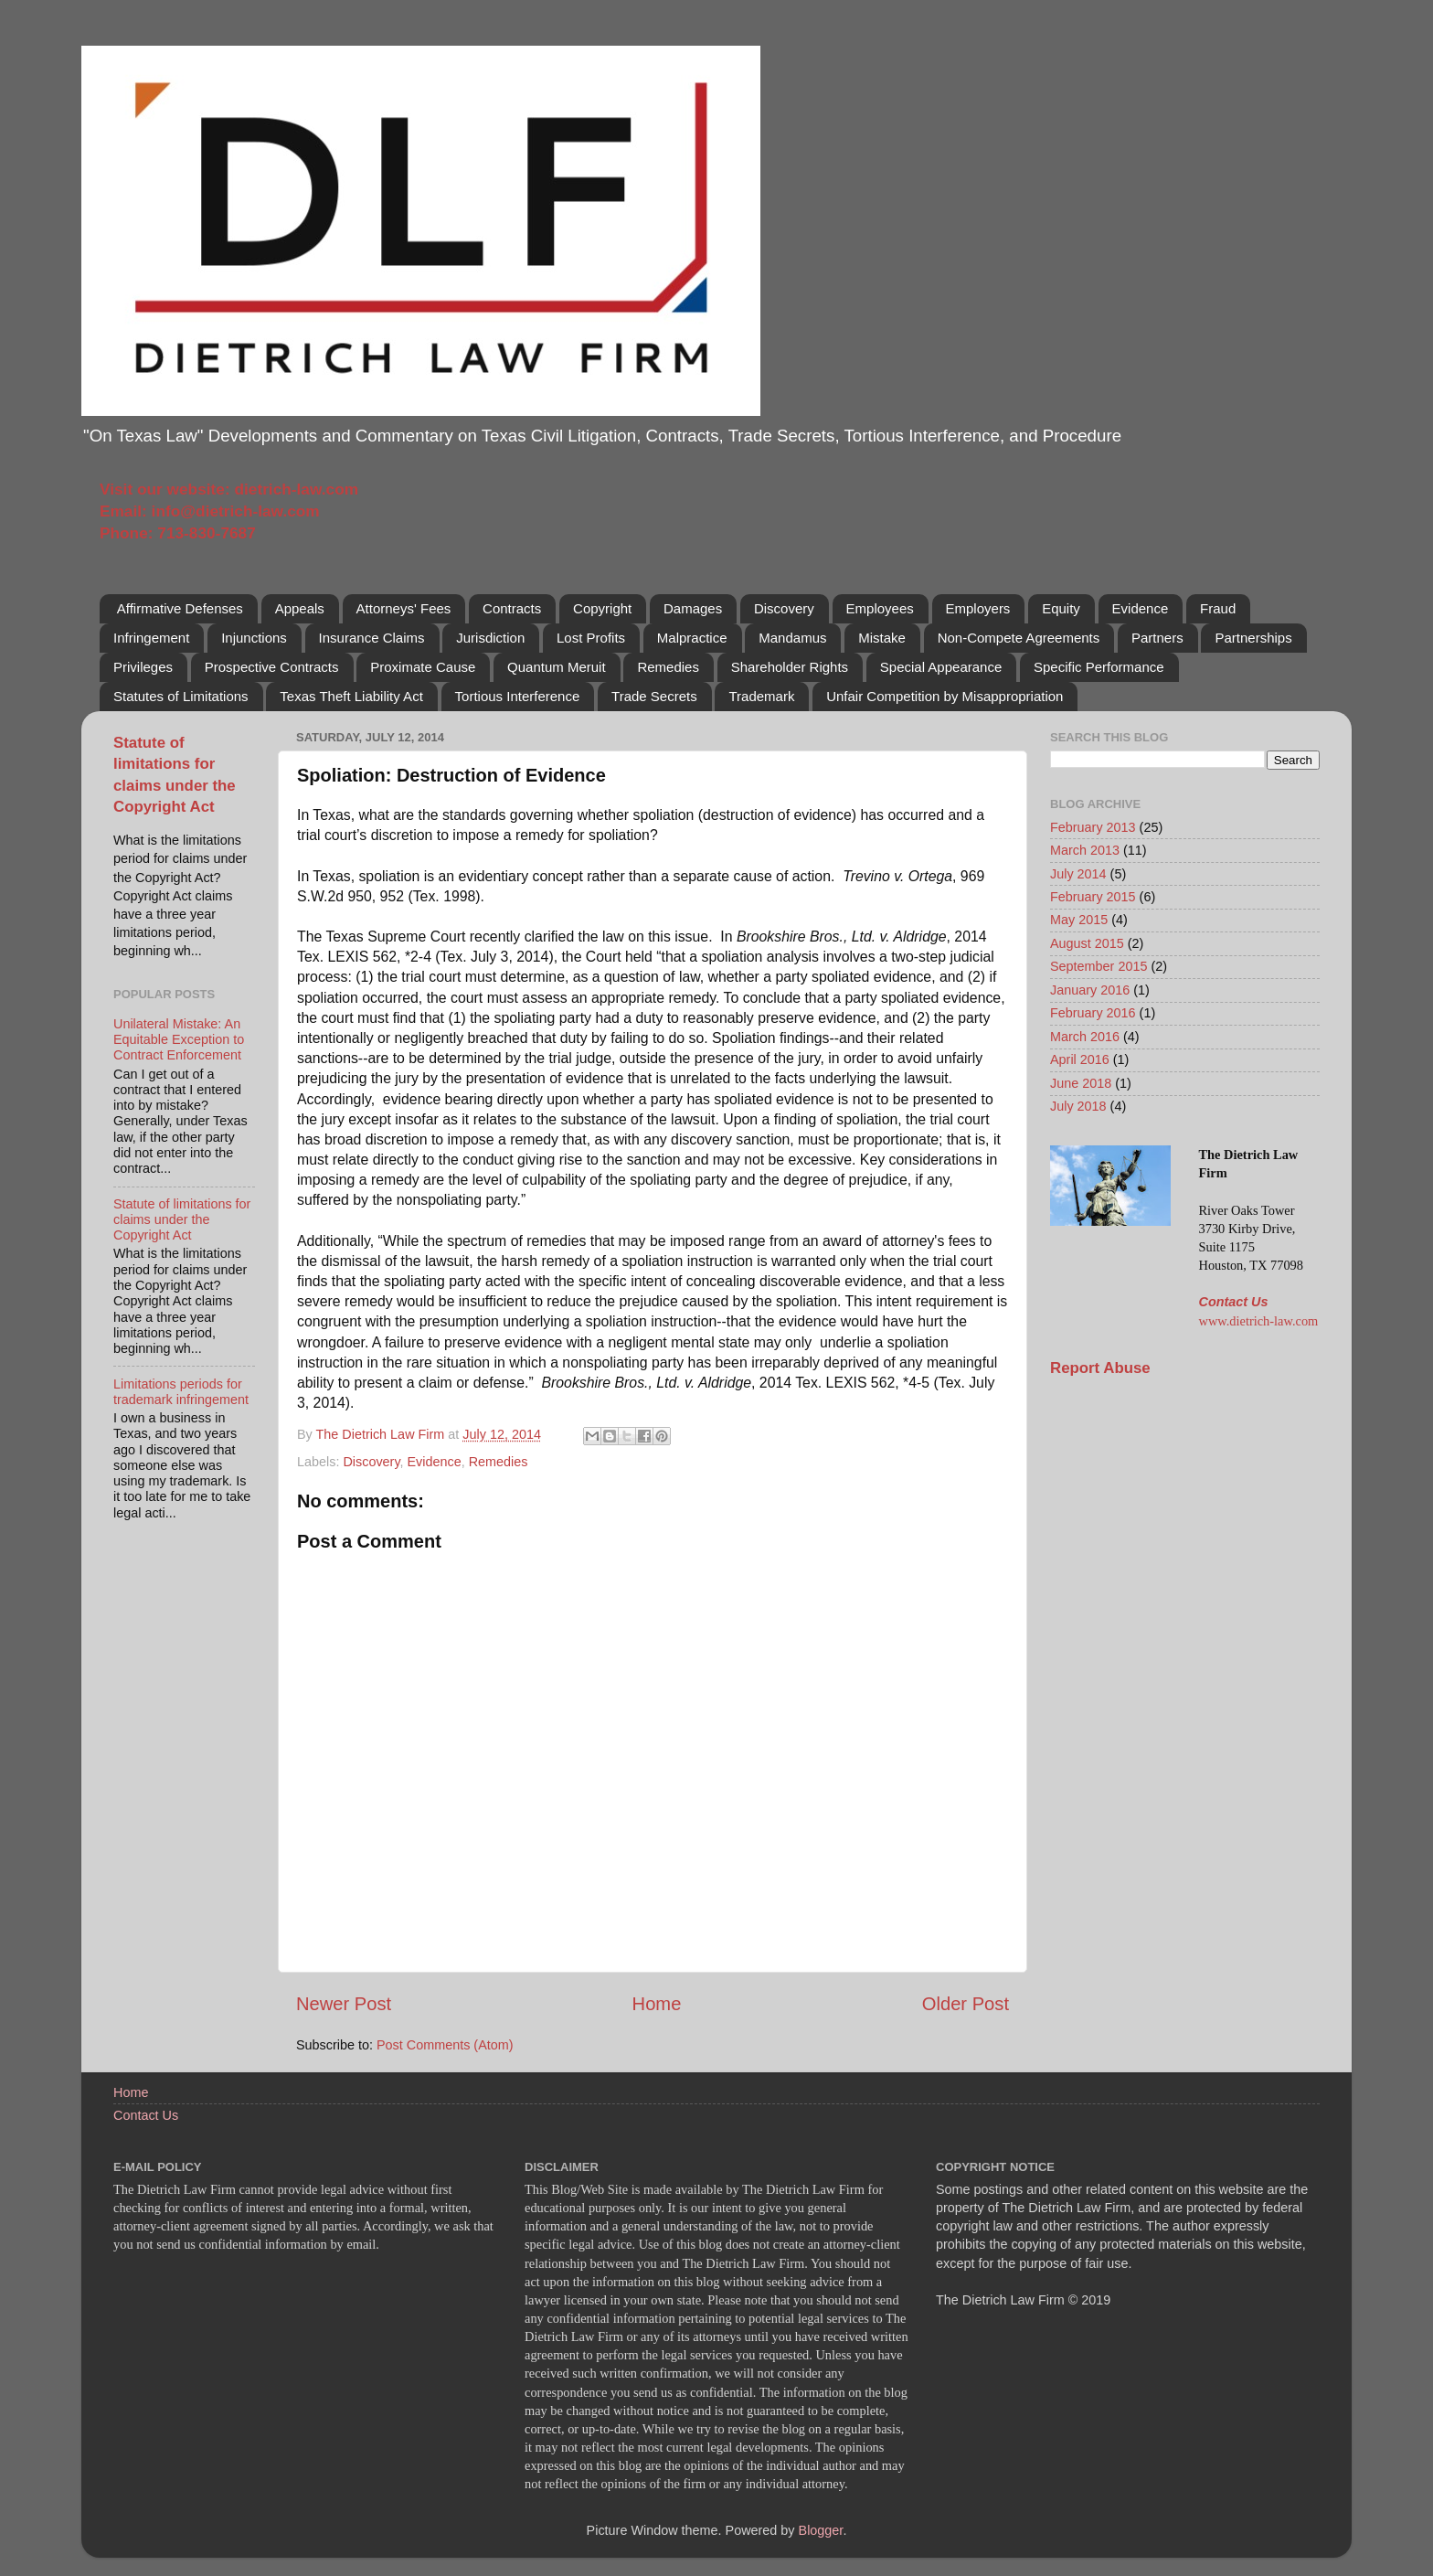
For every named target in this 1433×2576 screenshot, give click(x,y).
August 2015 (1087, 943)
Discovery (784, 608)
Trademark (761, 696)
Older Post (965, 2004)
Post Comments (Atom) (445, 2045)
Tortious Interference (517, 696)
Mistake (882, 637)
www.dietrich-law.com (1259, 1321)
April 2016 (1079, 1059)
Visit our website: (167, 489)
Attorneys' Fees (403, 608)
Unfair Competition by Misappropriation (944, 696)
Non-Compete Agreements (1019, 637)
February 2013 (1093, 827)
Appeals (299, 608)
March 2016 (1085, 1036)
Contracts (512, 608)
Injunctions (254, 637)
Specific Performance (1099, 667)
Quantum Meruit (556, 667)
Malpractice (692, 637)
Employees (880, 608)
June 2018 (1080, 1083)
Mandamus (792, 637)
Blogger (821, 2530)
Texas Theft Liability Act (351, 696)
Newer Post (343, 2004)
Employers (978, 608)
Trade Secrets (654, 696)
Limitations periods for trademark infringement (181, 1392)
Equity (1061, 608)
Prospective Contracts (272, 667)
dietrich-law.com (296, 489)
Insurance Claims (372, 637)
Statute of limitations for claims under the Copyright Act (181, 1220)
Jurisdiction (490, 637)
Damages (692, 608)
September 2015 (1098, 966)
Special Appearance (941, 667)
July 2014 (1078, 874)
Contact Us (1233, 1301)
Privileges (143, 667)
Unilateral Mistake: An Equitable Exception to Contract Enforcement (178, 1040)
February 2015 (1093, 896)
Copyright (602, 608)
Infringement (151, 637)
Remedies (668, 667)
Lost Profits (591, 637)
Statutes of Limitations (181, 696)
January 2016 (1090, 990)
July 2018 (1078, 1106)
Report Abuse (1100, 1368)
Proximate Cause (422, 667)
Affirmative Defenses (180, 608)
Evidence (1140, 608)
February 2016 (1093, 1013)
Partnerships (1253, 637)
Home (657, 2004)
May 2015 (1079, 919)
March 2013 (1085, 850)
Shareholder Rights (789, 667)
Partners (1157, 637)
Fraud (1218, 608)
